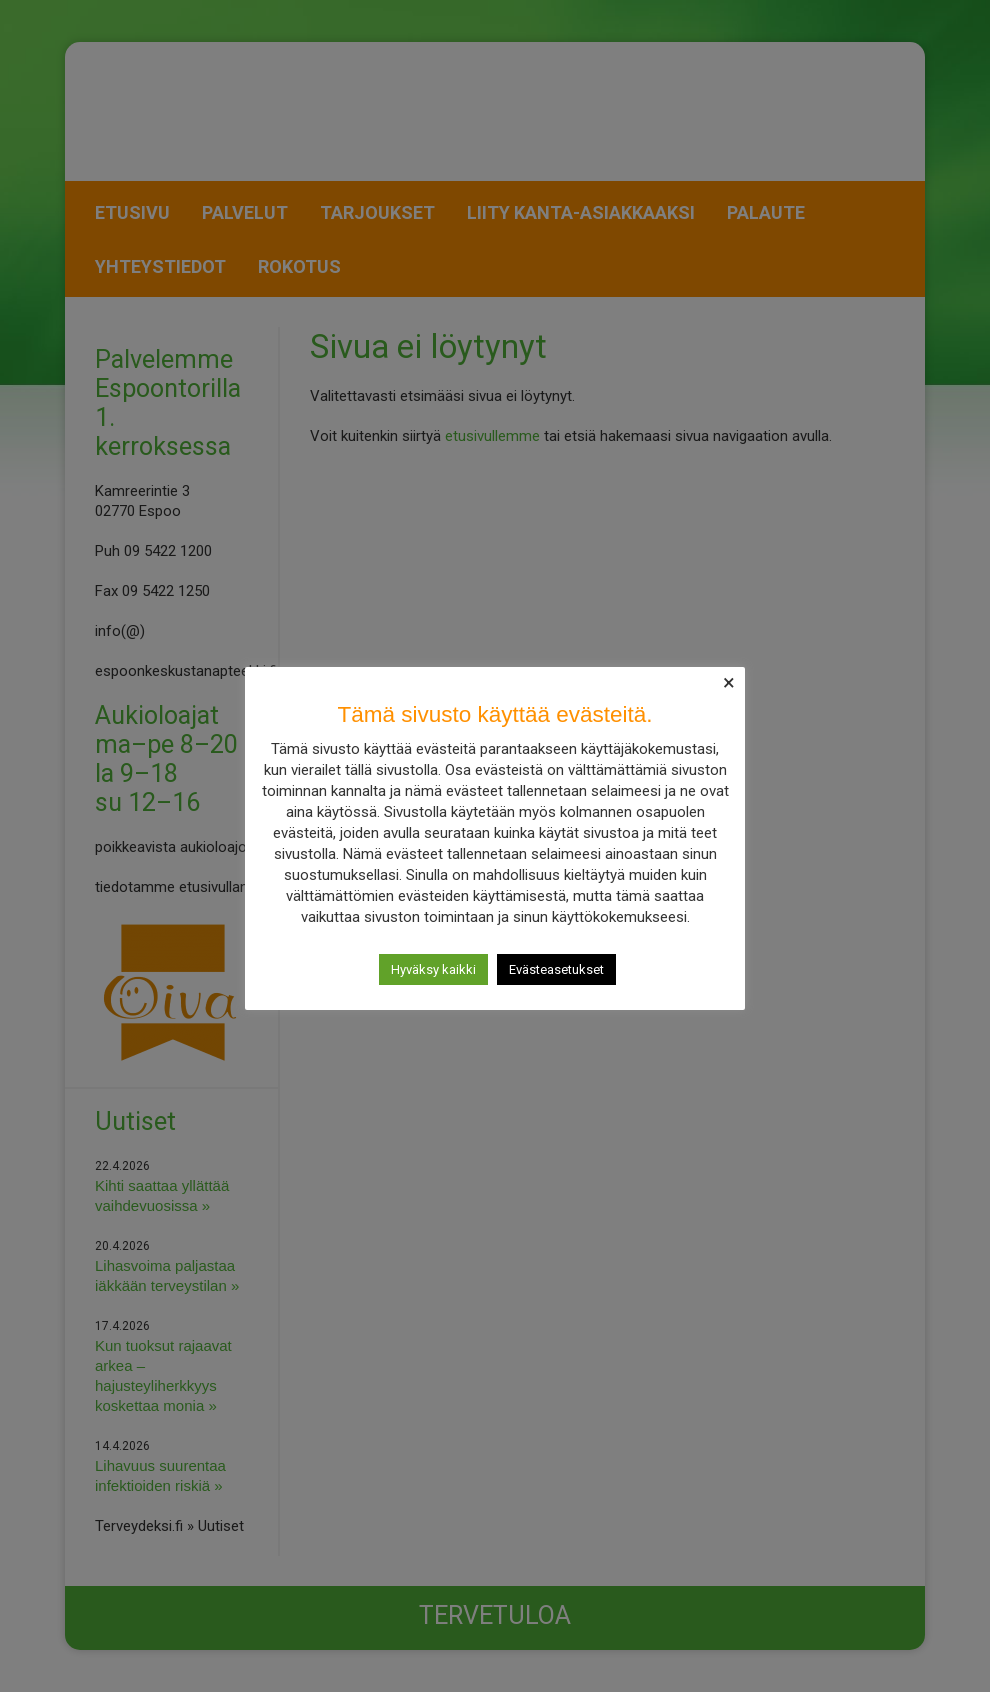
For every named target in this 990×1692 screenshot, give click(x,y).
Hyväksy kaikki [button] (433, 969)
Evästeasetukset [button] (556, 969)
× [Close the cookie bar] (729, 683)
